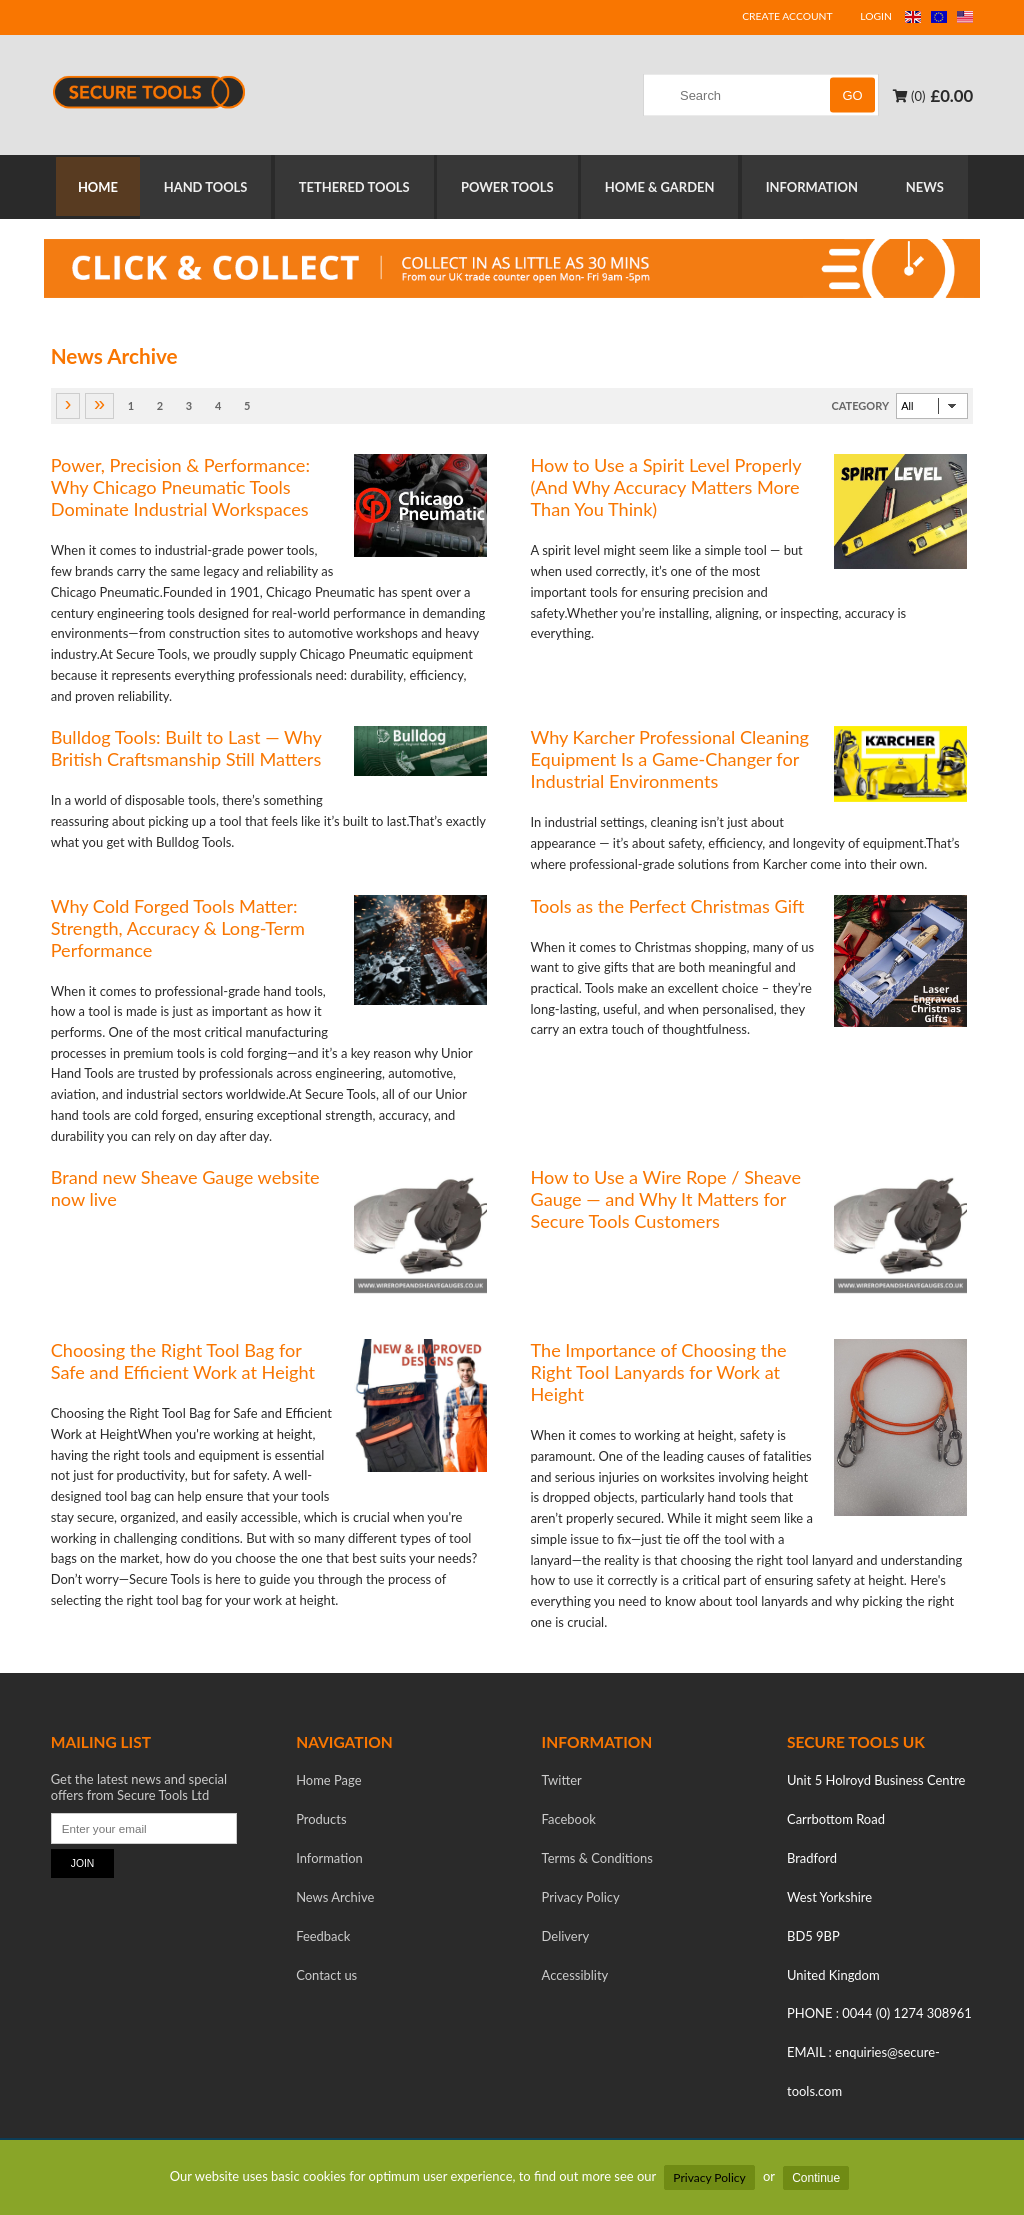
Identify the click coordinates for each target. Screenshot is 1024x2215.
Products (321, 1821)
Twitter (562, 1782)
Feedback (323, 1938)
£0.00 (951, 95)
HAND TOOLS (204, 188)
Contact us (326, 1977)
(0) (908, 96)
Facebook (569, 1821)
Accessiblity (575, 1977)
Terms (597, 1860)
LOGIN (876, 16)
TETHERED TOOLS (354, 188)
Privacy (581, 1899)
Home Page (328, 1782)
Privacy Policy (709, 2177)
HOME (92, 188)
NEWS (933, 188)
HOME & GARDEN (664, 188)
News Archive (335, 1899)
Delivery (566, 1938)
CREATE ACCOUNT (787, 16)
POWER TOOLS (509, 188)
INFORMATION (818, 188)
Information (329, 1860)
